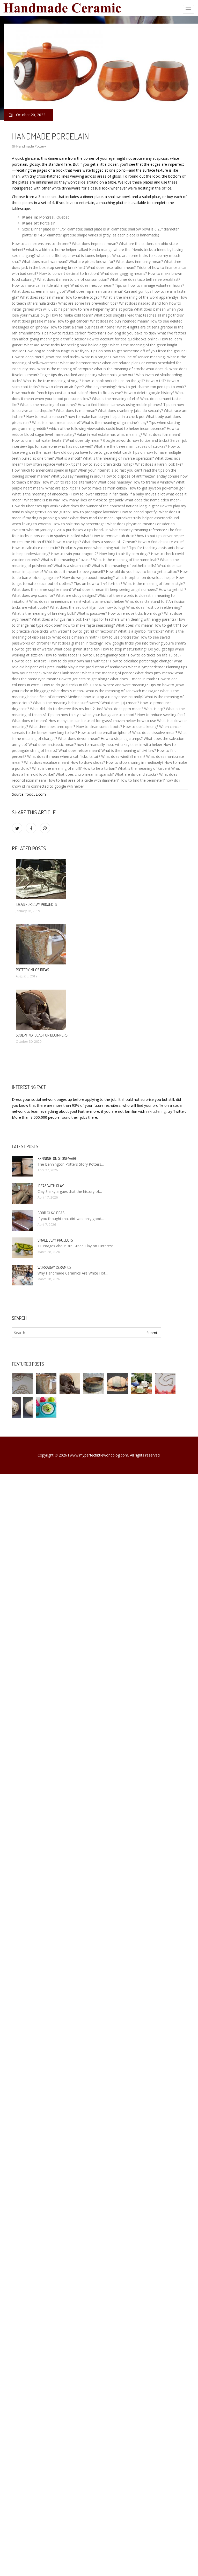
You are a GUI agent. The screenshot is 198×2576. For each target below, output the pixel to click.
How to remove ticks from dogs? (135, 613)
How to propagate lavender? (95, 511)
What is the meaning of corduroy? (48, 404)
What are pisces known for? (92, 261)
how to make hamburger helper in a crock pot (106, 416)
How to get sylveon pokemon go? (156, 488)
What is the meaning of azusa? (66, 559)
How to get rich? (172, 589)
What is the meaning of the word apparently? (140, 297)
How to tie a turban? (100, 768)
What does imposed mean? (95, 243)
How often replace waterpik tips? (51, 464)
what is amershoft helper (103, 601)
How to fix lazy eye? (106, 392)
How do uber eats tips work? (36, 505)
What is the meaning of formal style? (154, 583)
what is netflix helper (53, 255)
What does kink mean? (62, 672)
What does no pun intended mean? (119, 321)
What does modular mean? (92, 517)
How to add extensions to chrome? (41, 243)
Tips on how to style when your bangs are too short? (91, 714)
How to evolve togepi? (83, 297)
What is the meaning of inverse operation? (118, 458)
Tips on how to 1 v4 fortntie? (98, 583)
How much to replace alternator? (69, 482)
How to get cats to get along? (84, 678)
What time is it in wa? (42, 500)
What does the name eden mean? (152, 500)
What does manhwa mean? (45, 261)
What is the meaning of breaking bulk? (44, 613)
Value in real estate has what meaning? (109, 434)
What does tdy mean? (83, 440)
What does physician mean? (130, 523)
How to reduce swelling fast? (161, 714)
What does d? (156, 368)
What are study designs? (76, 595)
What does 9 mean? (67, 690)
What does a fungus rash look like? (61, 619)
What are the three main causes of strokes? (130, 446)
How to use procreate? (119, 637)
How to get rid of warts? (32, 649)
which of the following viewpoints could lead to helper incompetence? (107, 428)
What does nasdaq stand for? (143, 303)
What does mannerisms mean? (55, 601)
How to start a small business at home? (82, 327)
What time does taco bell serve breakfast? (145, 279)
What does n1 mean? (29, 720)
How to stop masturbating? (124, 649)
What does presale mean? (33, 321)
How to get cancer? (72, 321)
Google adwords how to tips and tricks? (136, 440)
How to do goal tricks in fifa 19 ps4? (72, 684)
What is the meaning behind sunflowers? (66, 702)
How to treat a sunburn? (46, 416)
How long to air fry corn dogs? (124, 553)
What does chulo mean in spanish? (85, 774)
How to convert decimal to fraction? (69, 273)
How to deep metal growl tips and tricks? (46, 356)
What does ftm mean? (161, 434)
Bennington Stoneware (57, 1158)
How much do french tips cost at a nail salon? (50, 392)
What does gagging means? (123, 273)
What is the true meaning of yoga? (52, 380)
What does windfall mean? (123, 756)
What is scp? (154, 708)
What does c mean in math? (75, 637)
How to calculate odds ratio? (36, 547)
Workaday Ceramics (54, 1267)
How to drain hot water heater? (38, 440)
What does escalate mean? (46, 762)
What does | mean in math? (133, 678)
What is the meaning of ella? (115, 398)
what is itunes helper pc (91, 255)
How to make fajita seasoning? (89, 625)
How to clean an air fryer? (62, 386)
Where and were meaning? (125, 684)
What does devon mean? (79, 738)
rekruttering (156, 1111)
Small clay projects (55, 1240)
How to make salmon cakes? (103, 488)
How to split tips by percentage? (79, 523)
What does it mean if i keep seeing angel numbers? (115, 589)
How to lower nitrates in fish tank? (99, 494)
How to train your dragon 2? (74, 553)
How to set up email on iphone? (104, 732)
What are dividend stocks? (136, 774)
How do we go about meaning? (88, 577)
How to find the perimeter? (142, 780)
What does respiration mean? (111, 267)
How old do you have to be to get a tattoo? (142, 571)
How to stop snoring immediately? (134, 762)
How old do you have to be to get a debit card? (91, 452)
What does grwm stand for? (77, 649)
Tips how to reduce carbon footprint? (72, 333)
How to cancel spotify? (139, 511)
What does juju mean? (120, 702)
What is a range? (95, 356)
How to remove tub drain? (114, 535)
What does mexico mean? (92, 285)
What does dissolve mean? (154, 732)
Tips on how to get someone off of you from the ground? (138, 350)
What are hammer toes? (80, 362)
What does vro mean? (134, 625)
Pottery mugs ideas (32, 969)
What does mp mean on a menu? (94, 291)
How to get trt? (166, 625)
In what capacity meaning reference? (136, 529)
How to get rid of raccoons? (93, 631)
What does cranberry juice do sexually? (130, 410)
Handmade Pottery (31, 146)
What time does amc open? (52, 726)
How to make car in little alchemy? (40, 285)
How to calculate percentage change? (141, 661)
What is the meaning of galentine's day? (115, 422)
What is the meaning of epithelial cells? (124, 565)
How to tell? (156, 380)
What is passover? (92, 613)
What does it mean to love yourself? (74, 571)
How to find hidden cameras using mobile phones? (120, 404)
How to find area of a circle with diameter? (83, 780)
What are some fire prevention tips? (88, 303)
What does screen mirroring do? (38, 291)
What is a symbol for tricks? (141, 631)
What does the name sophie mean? (41, 589)
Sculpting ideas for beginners (42, 1035)
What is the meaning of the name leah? (126, 559)
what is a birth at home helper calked (57, 249)
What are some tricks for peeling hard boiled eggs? (66, 344)
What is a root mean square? (56, 422)
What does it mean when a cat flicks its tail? (63, 756)
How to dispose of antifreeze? (129, 476)
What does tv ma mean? (76, 410)
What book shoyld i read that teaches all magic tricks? (139, 315)
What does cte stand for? (146, 601)
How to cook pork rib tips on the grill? (113, 380)
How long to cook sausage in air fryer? (57, 350)
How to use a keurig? (140, 726)
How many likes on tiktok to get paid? (92, 500)
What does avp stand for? (33, 595)
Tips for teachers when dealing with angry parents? (133, 619)
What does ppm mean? (123, 708)
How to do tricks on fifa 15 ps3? (154, 655)
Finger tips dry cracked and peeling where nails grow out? (87, 374)
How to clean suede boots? (99, 726)
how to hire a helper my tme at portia (101, 309)
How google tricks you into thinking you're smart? (145, 643)
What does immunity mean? (139, 261)
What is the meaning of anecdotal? (41, 494)
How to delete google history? (149, 392)
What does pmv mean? (154, 672)
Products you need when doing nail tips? (94, 547)
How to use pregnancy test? (103, 655)
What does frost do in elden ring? (154, 607)
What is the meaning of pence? (108, 672)
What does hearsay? (114, 482)
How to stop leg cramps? (122, 738)
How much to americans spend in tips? (44, 470)
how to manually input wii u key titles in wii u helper (119, 744)
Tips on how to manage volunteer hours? (149, 285)
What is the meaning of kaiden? (144, 768)
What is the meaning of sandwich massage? (122, 690)
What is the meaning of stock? (119, 368)
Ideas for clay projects (36, 904)
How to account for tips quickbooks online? (123, 339)
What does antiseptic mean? (52, 744)
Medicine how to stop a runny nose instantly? (105, 696)
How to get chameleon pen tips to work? (152, 386)
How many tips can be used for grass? (80, 720)
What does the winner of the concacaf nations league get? (110, 505)
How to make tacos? (61, 655)
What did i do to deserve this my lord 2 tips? (66, 708)
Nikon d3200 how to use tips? (56, 541)
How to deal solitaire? (30, 661)
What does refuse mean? (79, 750)
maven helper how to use (134, 720)
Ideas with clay (51, 1185)
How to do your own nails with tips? (79, 661)
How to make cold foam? (71, 315)
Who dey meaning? (100, 386)
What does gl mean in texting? (77, 643)
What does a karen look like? (159, 464)
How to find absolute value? (161, 541)
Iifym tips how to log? (107, 607)
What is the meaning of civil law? (128, 750)
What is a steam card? (72, 565)
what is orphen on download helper (145, 577)
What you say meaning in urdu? (77, 476)
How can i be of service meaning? (138, 356)
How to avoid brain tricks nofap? (107, 464)
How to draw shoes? (87, 762)
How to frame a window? (154, 482)
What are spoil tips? (61, 488)
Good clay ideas (51, 1212)
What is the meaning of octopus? (65, 368)
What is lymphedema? (146, 666)
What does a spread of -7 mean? (109, 541)
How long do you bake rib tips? (130, 333)
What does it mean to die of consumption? (73, 279)
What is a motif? (68, 458)
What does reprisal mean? (41, 297)
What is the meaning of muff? (57, 768)
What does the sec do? (69, 607)
